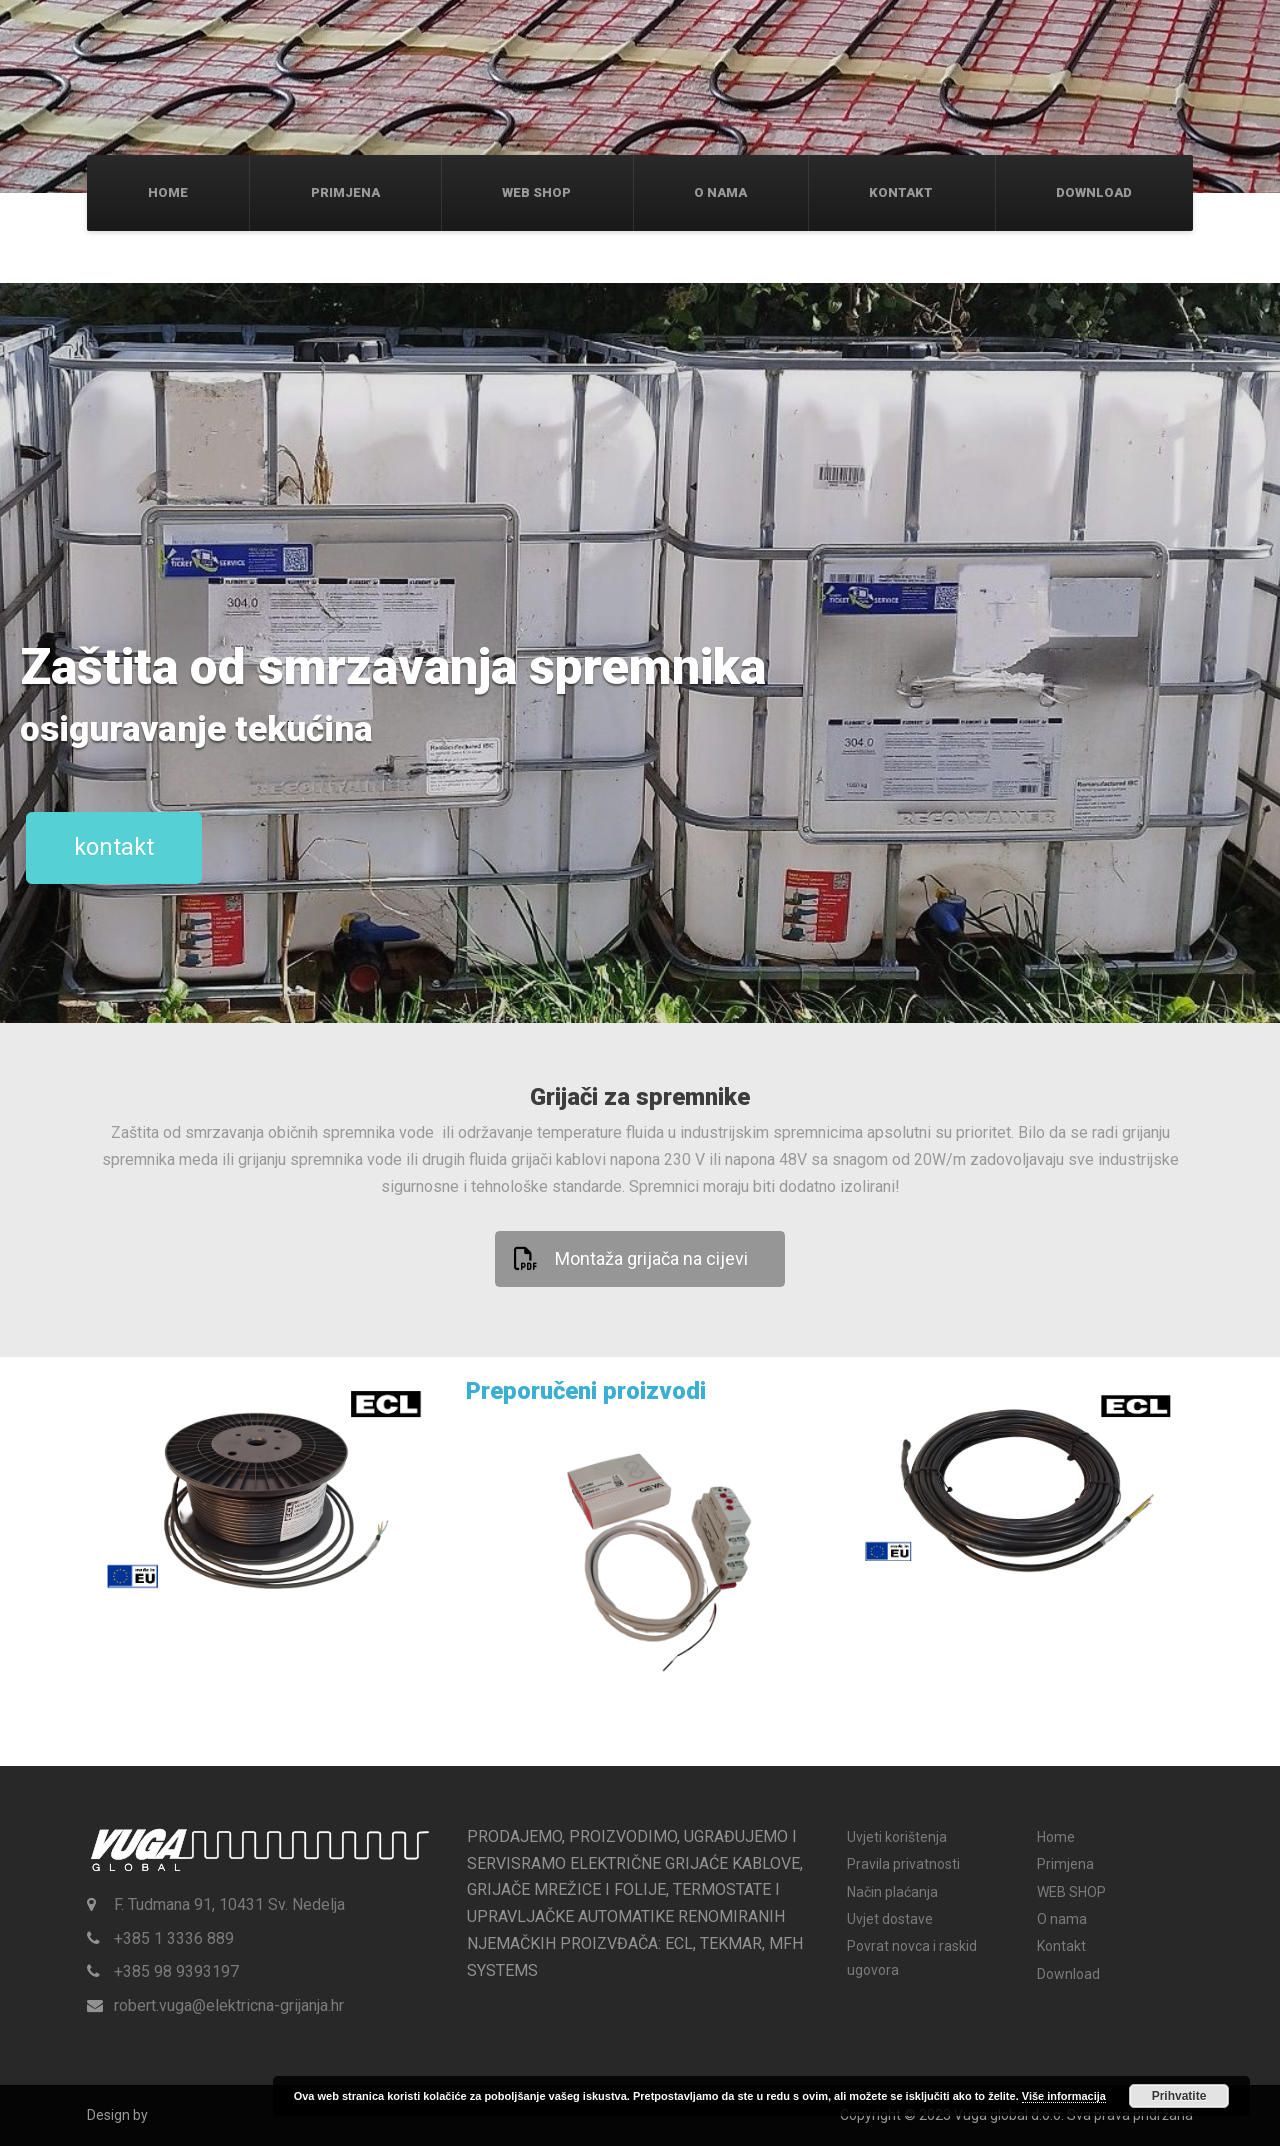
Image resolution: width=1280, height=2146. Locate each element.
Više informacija (1064, 2096)
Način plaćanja (892, 1892)
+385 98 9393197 (176, 1971)
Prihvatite (1179, 2096)
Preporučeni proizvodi (586, 1391)
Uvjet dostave (890, 1919)
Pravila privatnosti (903, 1864)
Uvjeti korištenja (897, 1837)
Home (168, 192)
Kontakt (901, 192)
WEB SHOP (536, 192)
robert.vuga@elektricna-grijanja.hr (229, 2005)
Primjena (345, 192)
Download (1094, 192)
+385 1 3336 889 (174, 1938)
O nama (720, 192)
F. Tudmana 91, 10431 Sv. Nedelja (229, 1904)
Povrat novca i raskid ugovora (912, 1957)
